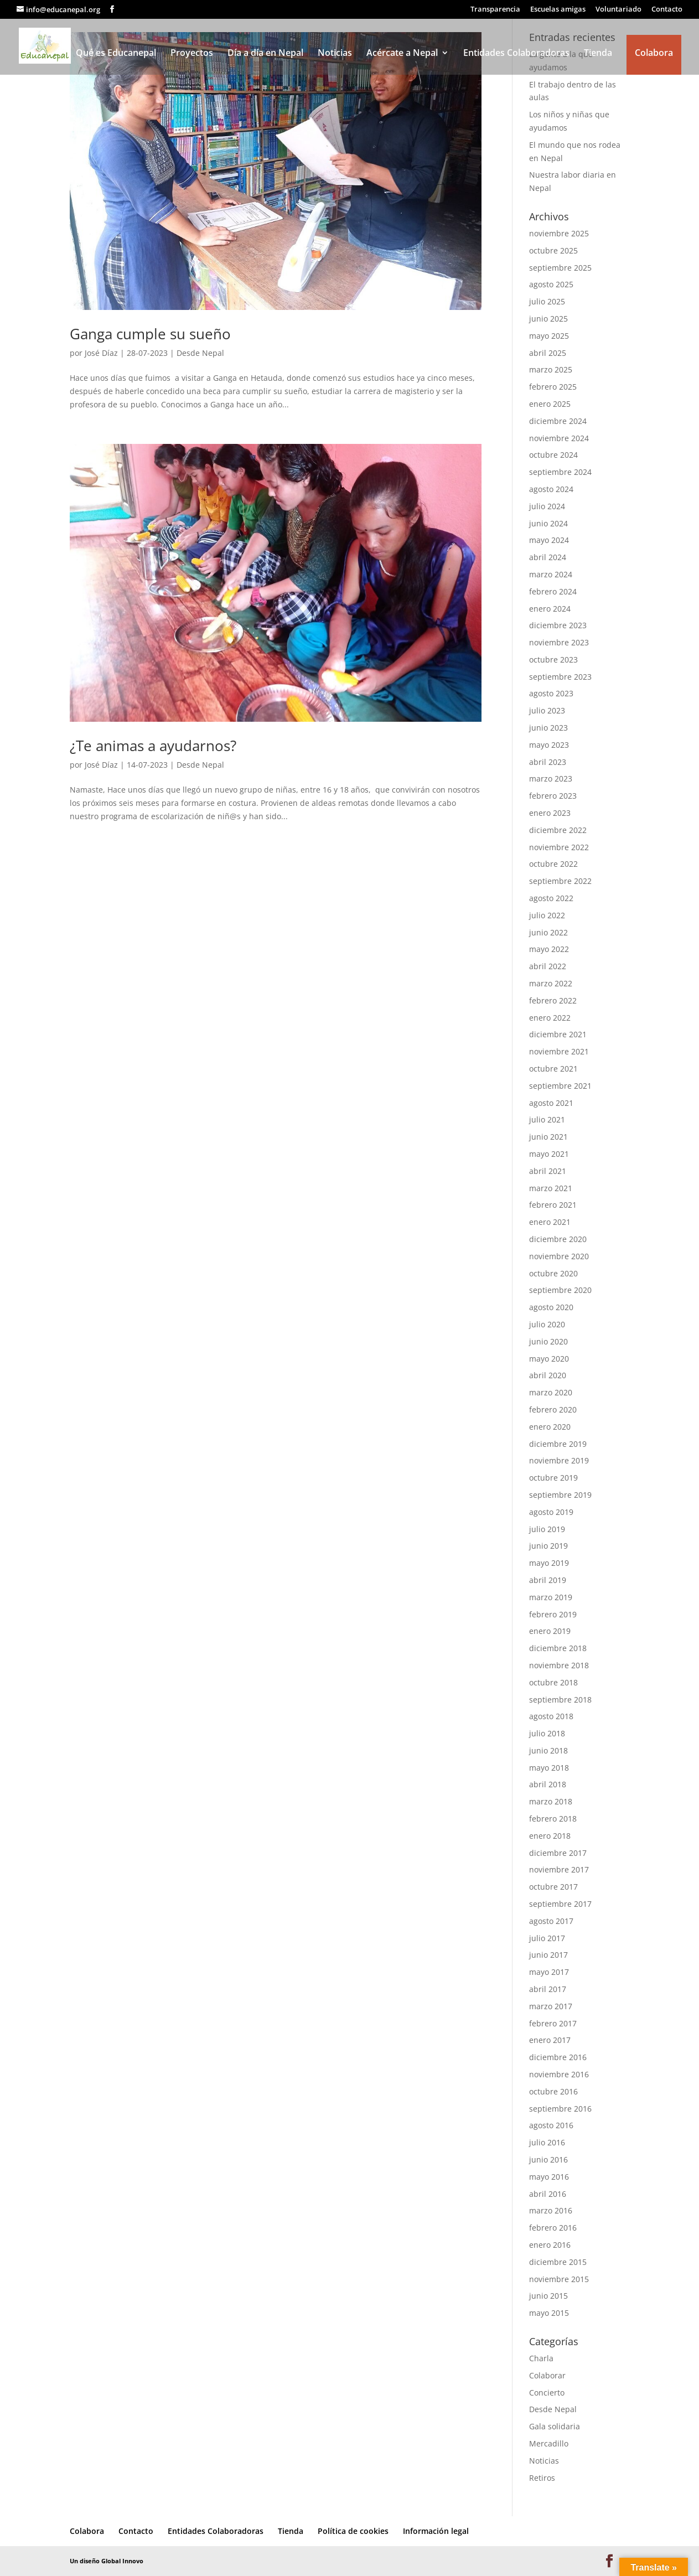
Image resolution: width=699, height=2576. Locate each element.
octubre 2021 (553, 1068)
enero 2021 (550, 1222)
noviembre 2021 (559, 1051)
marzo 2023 (550, 778)
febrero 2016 (553, 2227)
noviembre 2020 (559, 1256)
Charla (541, 2358)
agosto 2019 (551, 1512)
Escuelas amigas (558, 10)
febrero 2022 (553, 1000)
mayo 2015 (549, 2313)
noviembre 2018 (559, 1665)
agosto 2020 (551, 1307)
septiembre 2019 (560, 1494)
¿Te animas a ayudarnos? (153, 746)
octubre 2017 (553, 1886)
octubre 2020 (553, 1273)
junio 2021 (548, 1136)
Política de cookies (353, 2531)
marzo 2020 (550, 1392)
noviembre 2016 (559, 2074)
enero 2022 (550, 1017)
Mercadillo (548, 2443)
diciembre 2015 (558, 2262)
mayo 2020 (549, 1358)
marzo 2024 (550, 574)
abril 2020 (547, 1375)
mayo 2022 (549, 949)
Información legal (436, 2531)
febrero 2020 (553, 1409)
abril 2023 (547, 762)
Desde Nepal (200, 353)
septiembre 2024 (560, 472)
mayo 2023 (549, 744)
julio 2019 (547, 1529)
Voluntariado (618, 10)
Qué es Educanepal (116, 54)
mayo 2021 (549, 1154)
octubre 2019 (553, 1477)
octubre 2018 (553, 1682)
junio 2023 (548, 727)
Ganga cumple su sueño (150, 334)
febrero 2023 (553, 795)
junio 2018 (548, 1750)
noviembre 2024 (559, 438)
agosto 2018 (551, 1716)
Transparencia (495, 10)
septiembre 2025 (560, 267)
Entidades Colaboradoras (516, 54)
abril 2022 (547, 966)
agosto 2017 (551, 1921)
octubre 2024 (553, 454)
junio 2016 (548, 2159)
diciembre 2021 (558, 1034)
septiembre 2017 (560, 1904)
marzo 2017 (550, 2006)
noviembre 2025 (559, 233)
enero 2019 (550, 1631)
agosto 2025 (551, 284)
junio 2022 (548, 932)
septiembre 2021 (560, 1085)
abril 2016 (547, 2194)
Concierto (547, 2392)
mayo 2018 (549, 1767)
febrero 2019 (553, 1614)
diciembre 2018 (558, 1648)
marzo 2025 (550, 369)
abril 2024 (547, 557)
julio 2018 (547, 1733)
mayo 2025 (549, 335)
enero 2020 (550, 1426)
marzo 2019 (550, 1597)
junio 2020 (548, 1341)
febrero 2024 (553, 591)
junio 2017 (548, 1954)
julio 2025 (547, 301)
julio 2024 (547, 506)
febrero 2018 (553, 1818)
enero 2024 (550, 608)
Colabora (654, 52)
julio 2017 (547, 1938)
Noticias (335, 54)
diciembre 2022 (558, 830)
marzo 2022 (550, 983)
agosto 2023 (551, 693)
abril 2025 (547, 353)
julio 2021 (547, 1119)
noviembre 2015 (559, 2279)
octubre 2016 (553, 2091)
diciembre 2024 (558, 421)
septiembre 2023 (560, 676)
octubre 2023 (553, 659)
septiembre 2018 (560, 1699)
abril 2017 (547, 1989)
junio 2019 (548, 1545)
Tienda (598, 54)
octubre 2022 (553, 863)
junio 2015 (548, 2295)
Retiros (542, 2477)
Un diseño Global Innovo (106, 2561)
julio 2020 (547, 1324)
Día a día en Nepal (265, 54)
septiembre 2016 (560, 2108)
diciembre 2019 (558, 1444)
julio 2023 (547, 710)
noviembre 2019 (559, 1460)
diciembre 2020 (558, 1239)
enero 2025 (550, 404)
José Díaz (101, 353)
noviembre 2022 (559, 847)
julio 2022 (547, 915)
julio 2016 (547, 2142)
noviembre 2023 (559, 642)
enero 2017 (550, 2040)
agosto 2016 (551, 2125)
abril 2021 (547, 1171)
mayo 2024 (549, 540)
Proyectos (191, 54)
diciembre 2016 (558, 2057)
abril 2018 (547, 1784)
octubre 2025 (553, 250)
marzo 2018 (550, 1801)
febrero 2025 (553, 386)
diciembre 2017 (558, 1853)
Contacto (666, 10)
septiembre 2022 (560, 881)
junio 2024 (548, 523)
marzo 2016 (550, 2210)
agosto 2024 (551, 489)
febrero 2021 (553, 1204)
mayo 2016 (549, 2176)
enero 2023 (550, 813)
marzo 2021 (550, 1188)
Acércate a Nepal (402, 54)
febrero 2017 (553, 2023)
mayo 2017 (549, 1972)
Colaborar (547, 2375)
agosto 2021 (551, 1103)
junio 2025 (548, 318)
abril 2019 (547, 1580)
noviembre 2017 (559, 1869)
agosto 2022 (551, 898)
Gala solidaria (554, 2426)
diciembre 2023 (558, 625)
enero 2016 (550, 2244)
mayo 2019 (549, 1563)
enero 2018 (550, 1835)
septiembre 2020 (560, 1290)
